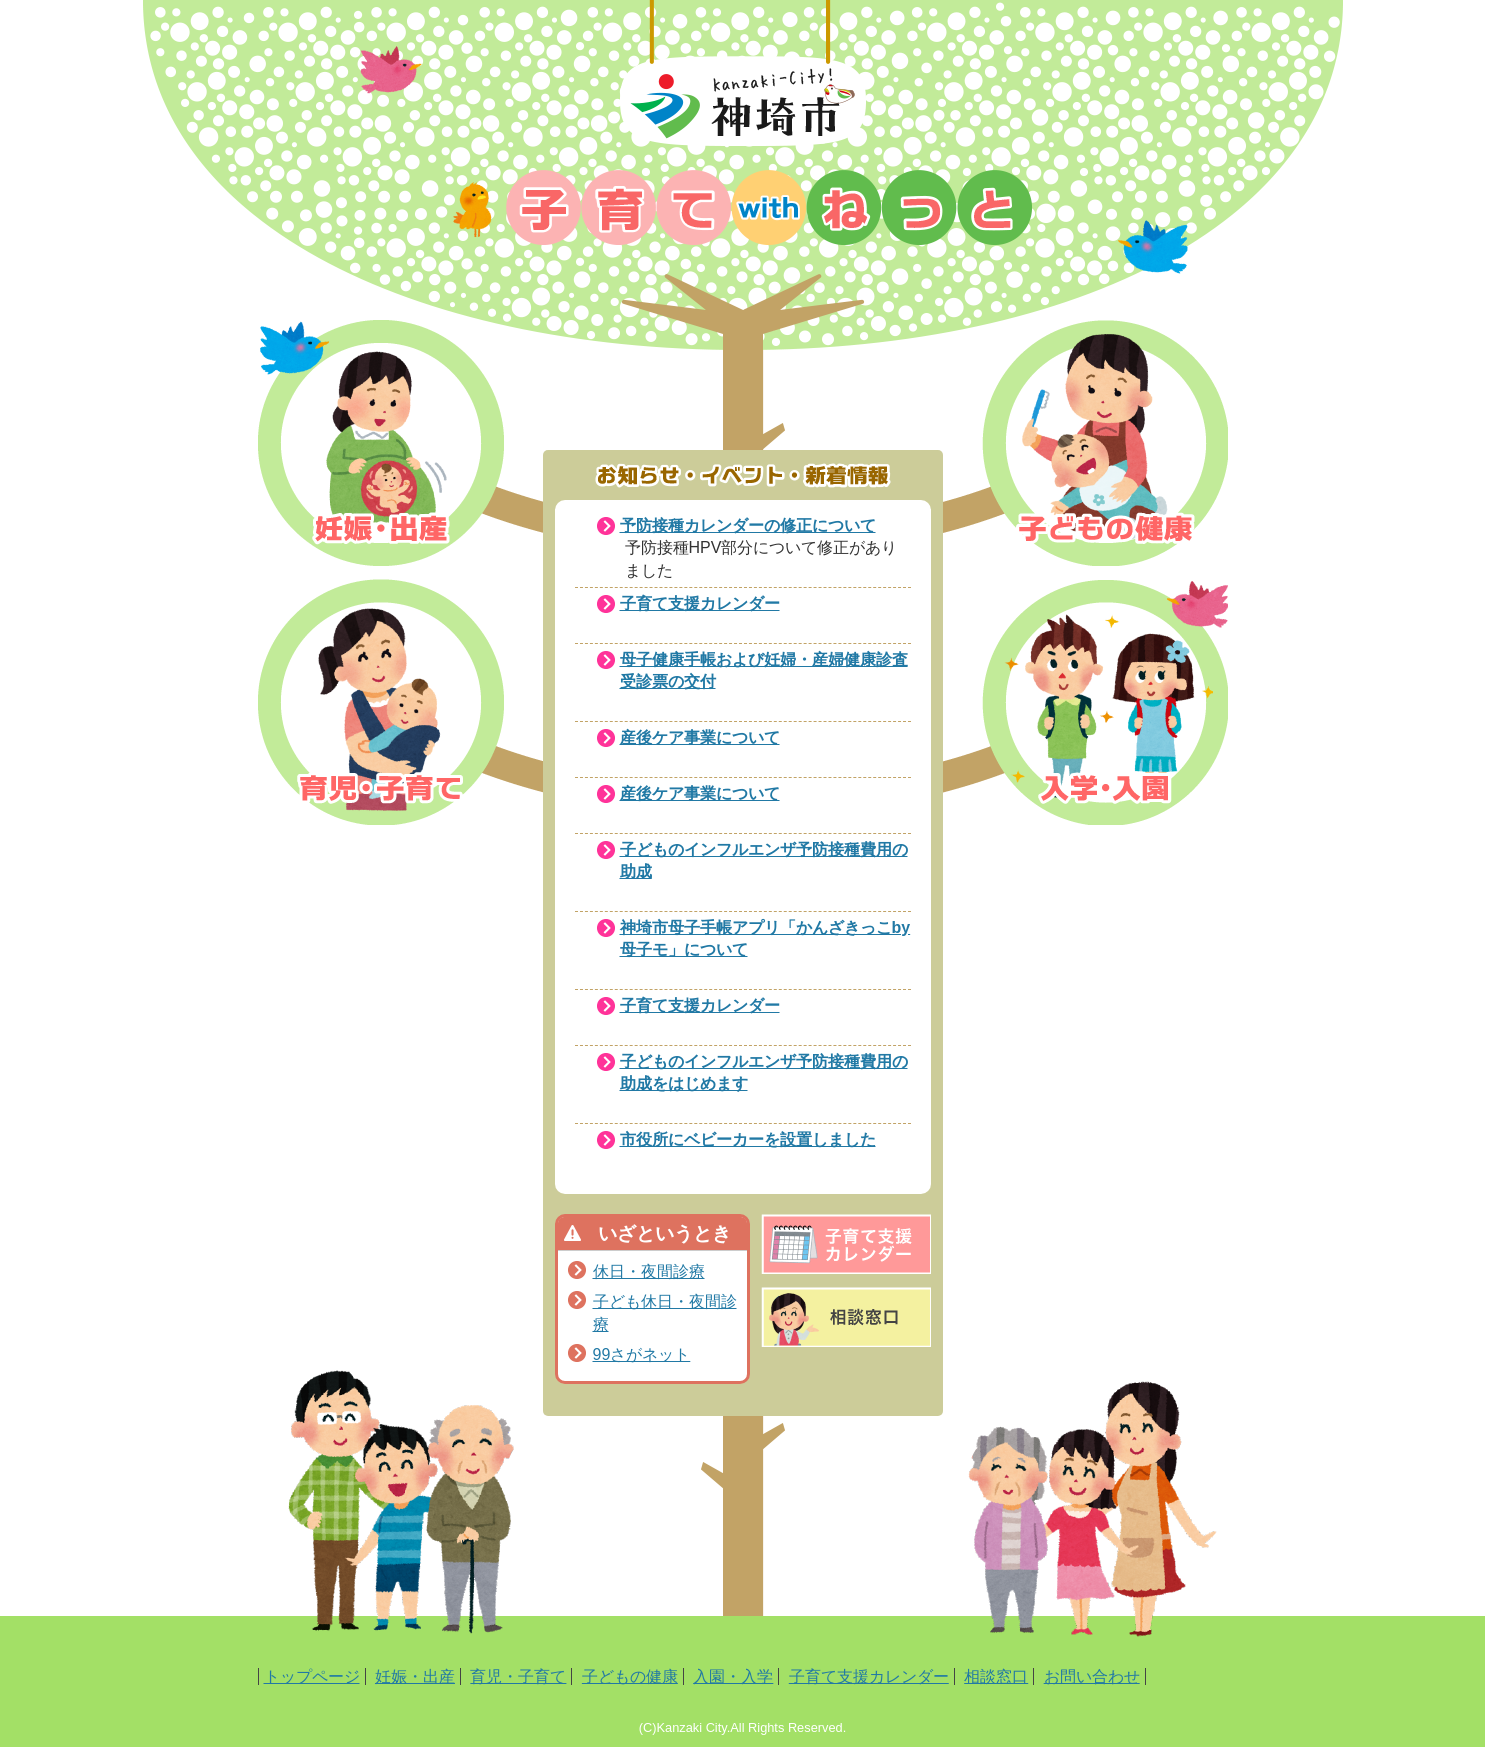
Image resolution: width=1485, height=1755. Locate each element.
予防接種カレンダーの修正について (748, 525)
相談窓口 (996, 1676)
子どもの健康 (630, 1676)
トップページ (312, 1676)
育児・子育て (518, 1676)
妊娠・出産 (415, 1676)
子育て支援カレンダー (700, 603)
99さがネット (642, 1354)
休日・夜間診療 (649, 1271)
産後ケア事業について (700, 737)
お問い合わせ (1092, 1676)
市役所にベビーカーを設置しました (748, 1139)
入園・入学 (733, 1676)
